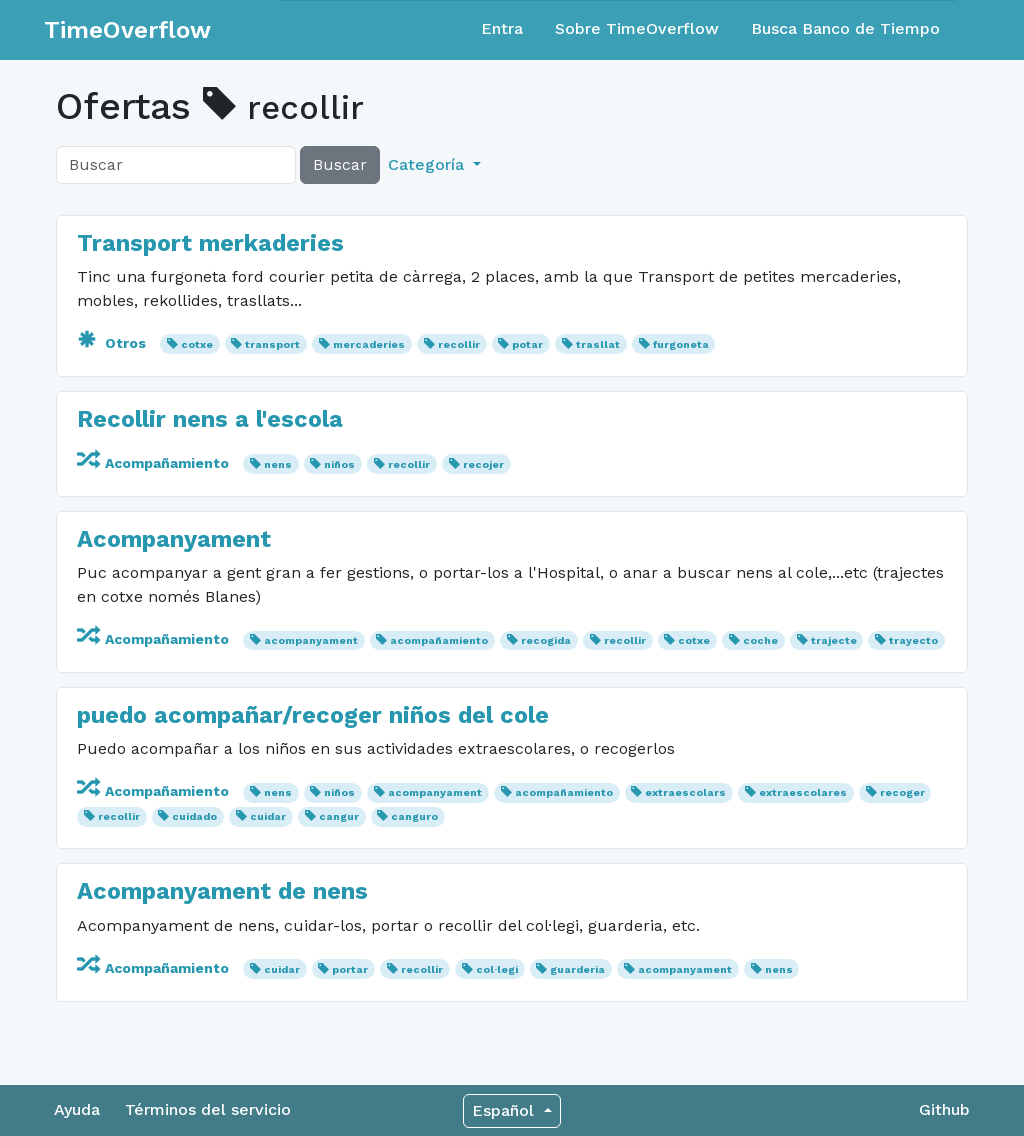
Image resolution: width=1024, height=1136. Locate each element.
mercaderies (369, 344)
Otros (113, 343)
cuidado (194, 816)
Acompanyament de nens (222, 891)
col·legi (497, 969)
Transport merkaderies (210, 243)
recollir (459, 344)
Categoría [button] (428, 164)
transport (272, 344)
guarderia (577, 969)
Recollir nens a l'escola (210, 419)
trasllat (598, 344)
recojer (483, 464)
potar (527, 344)
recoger (902, 792)
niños (339, 464)
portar (350, 969)
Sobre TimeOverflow (637, 28)
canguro (414, 816)
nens (278, 464)
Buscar (340, 164)
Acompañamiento (155, 463)
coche (760, 640)
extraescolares (803, 792)
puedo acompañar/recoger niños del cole (313, 715)
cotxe (197, 344)
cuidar (268, 816)
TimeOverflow (127, 30)
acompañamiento (439, 640)
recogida (546, 640)
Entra (502, 28)
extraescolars (685, 792)
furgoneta (681, 344)
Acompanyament (174, 539)
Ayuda (77, 1109)
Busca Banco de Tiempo (845, 28)
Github (944, 1109)
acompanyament (311, 640)
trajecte (834, 640)
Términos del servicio (208, 1109)
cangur (339, 816)
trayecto (913, 640)
